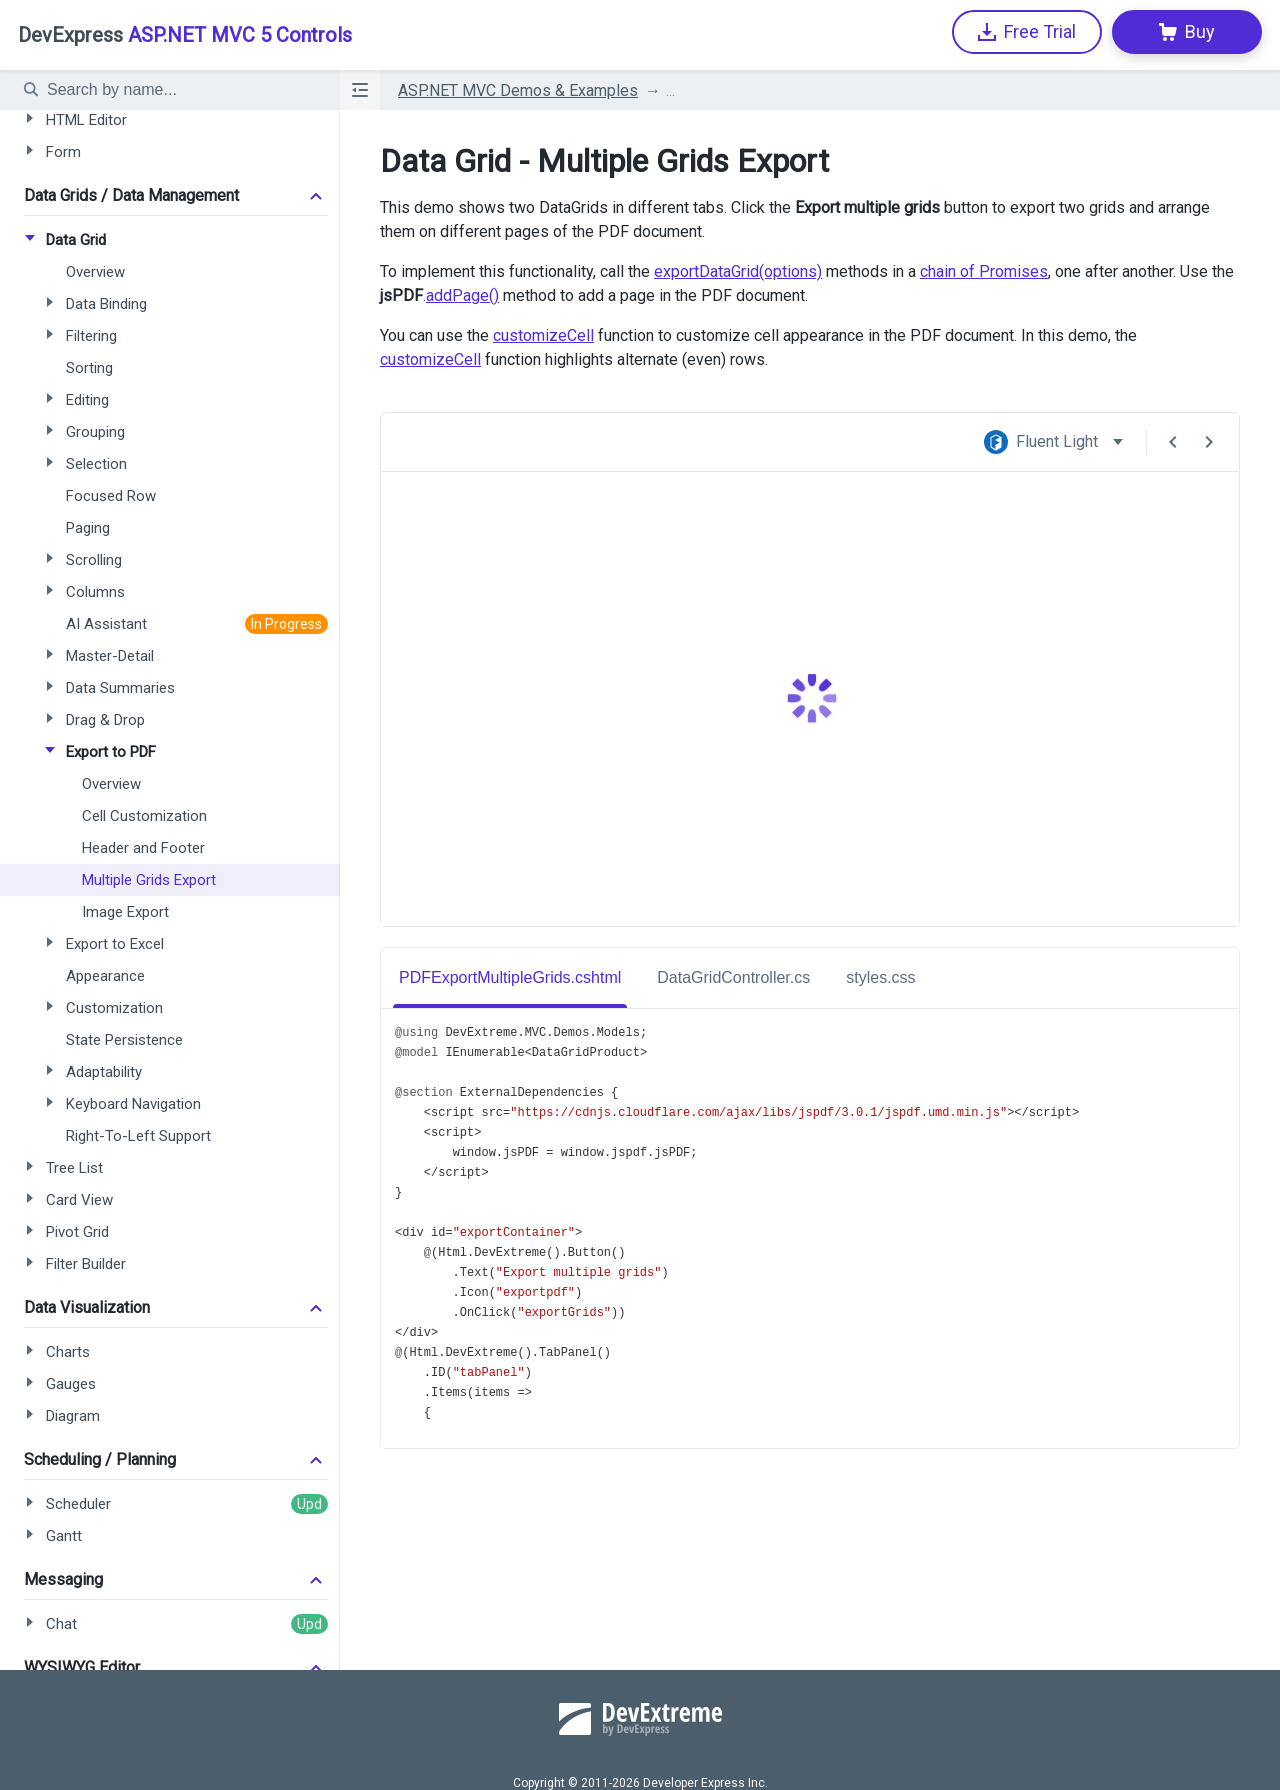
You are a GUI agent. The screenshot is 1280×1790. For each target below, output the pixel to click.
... (670, 90)
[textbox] (181, 90)
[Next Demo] (1209, 442)
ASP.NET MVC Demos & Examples (518, 90)
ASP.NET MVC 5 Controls (185, 35)
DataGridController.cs (733, 977)
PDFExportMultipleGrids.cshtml (510, 977)
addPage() (462, 295)
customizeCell (543, 335)
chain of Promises (984, 271)
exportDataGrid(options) (738, 271)
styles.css (880, 977)
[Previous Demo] (1173, 442)
